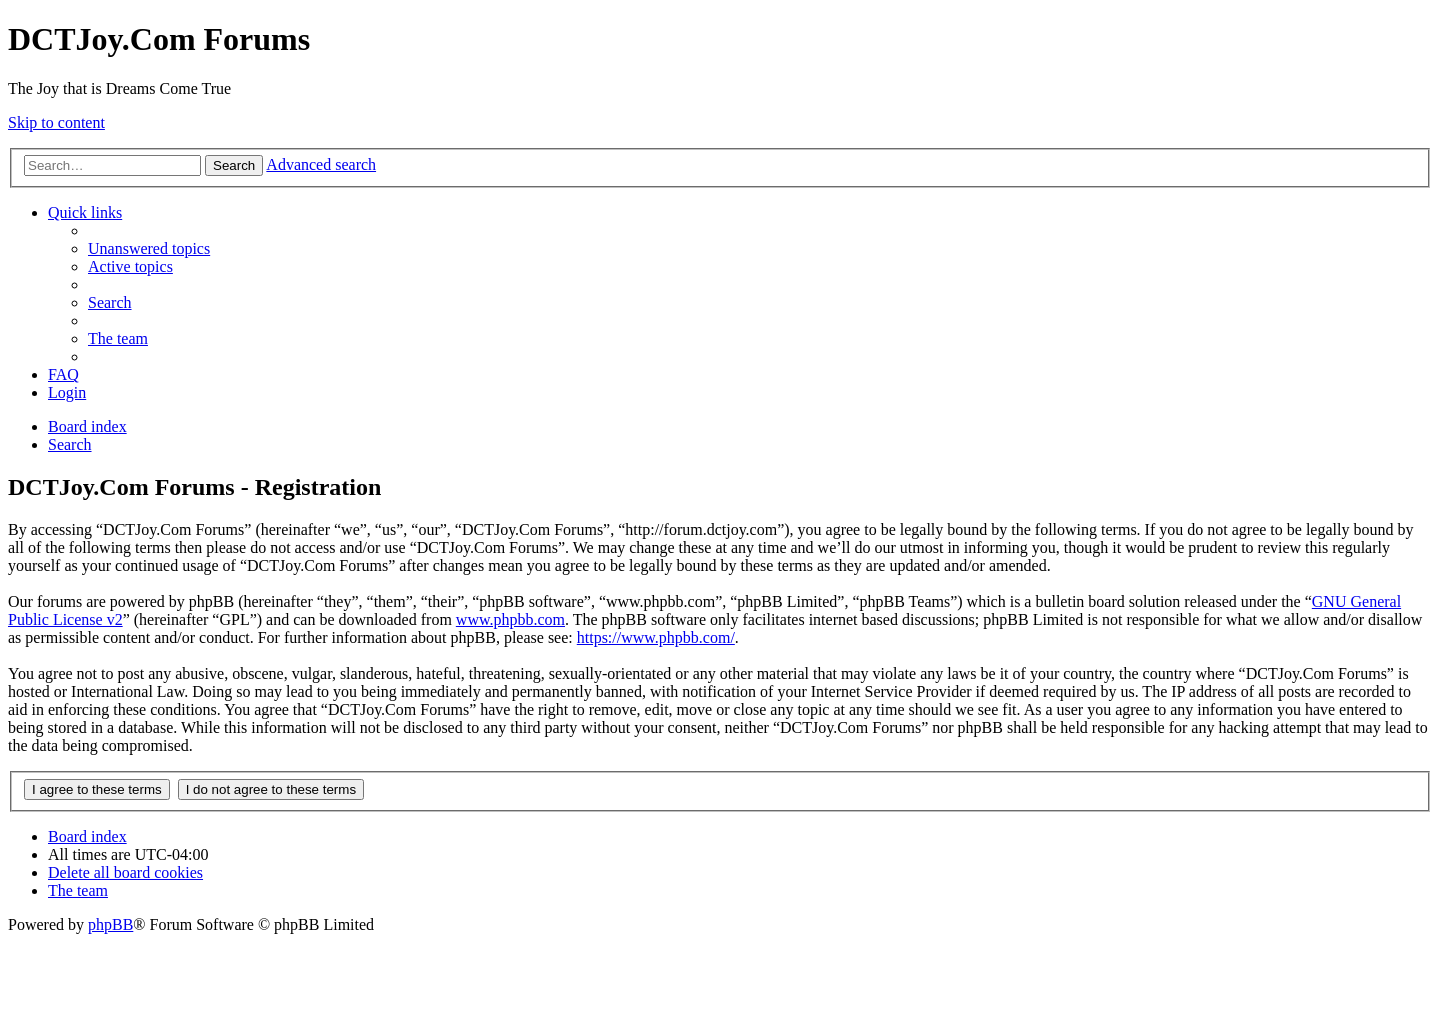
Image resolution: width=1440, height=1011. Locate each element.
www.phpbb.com (510, 619)
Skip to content (56, 122)
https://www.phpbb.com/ (656, 637)
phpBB (110, 924)
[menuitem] (149, 248)
